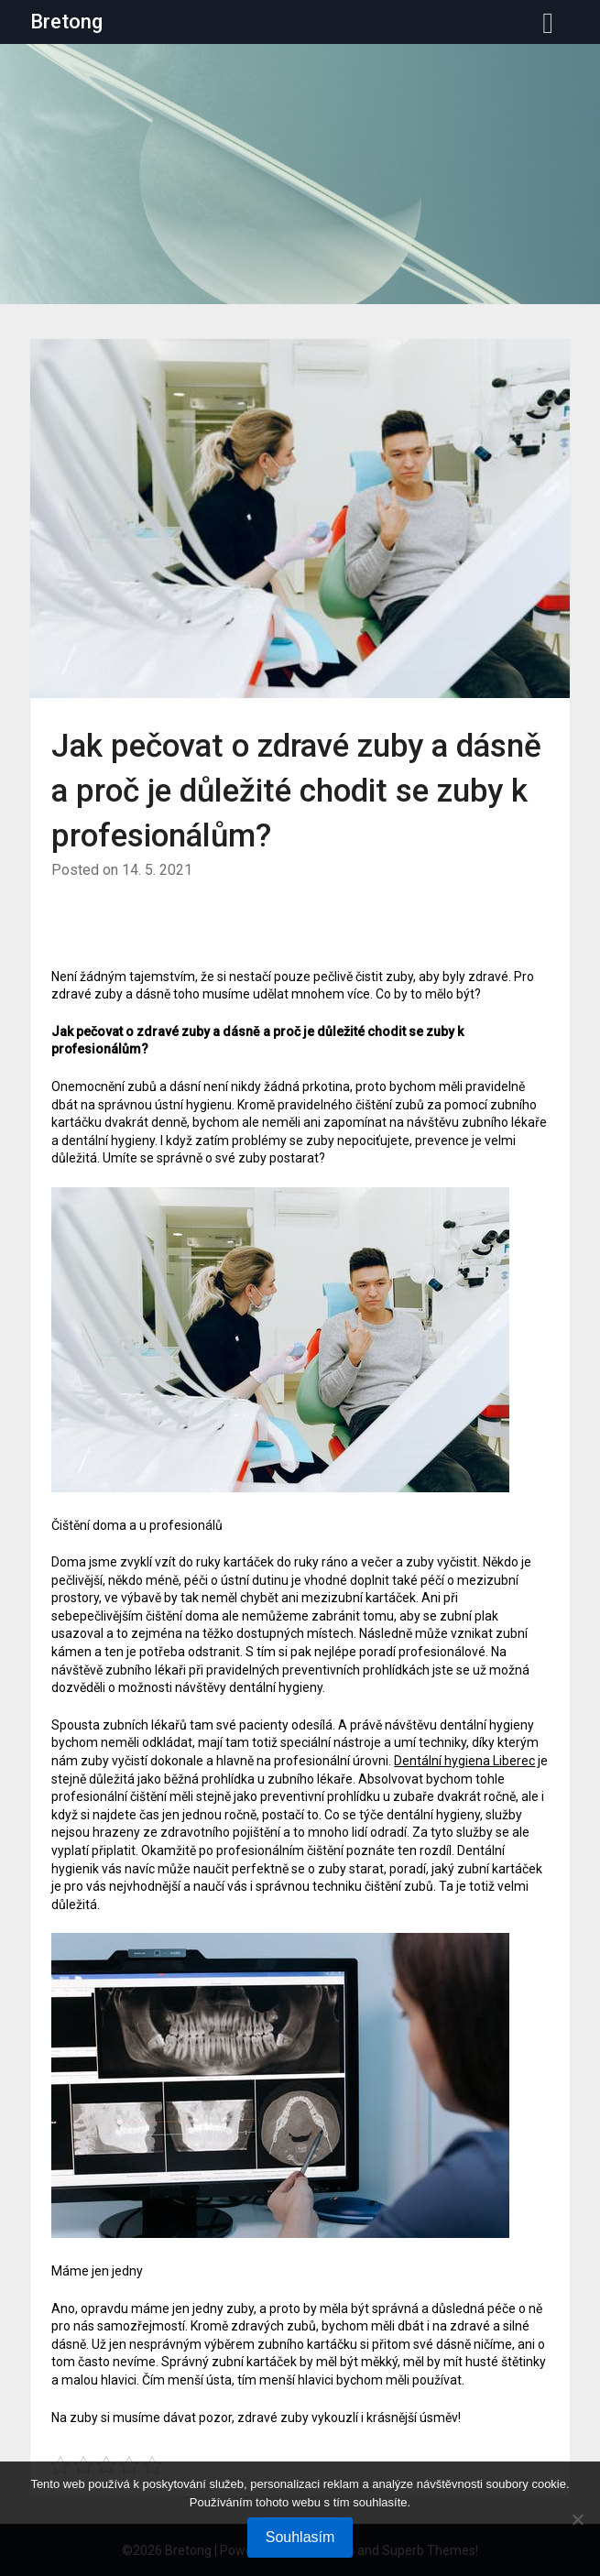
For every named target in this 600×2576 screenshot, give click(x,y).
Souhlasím (300, 2537)
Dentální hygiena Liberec (464, 1760)
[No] (577, 2519)
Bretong (66, 21)
